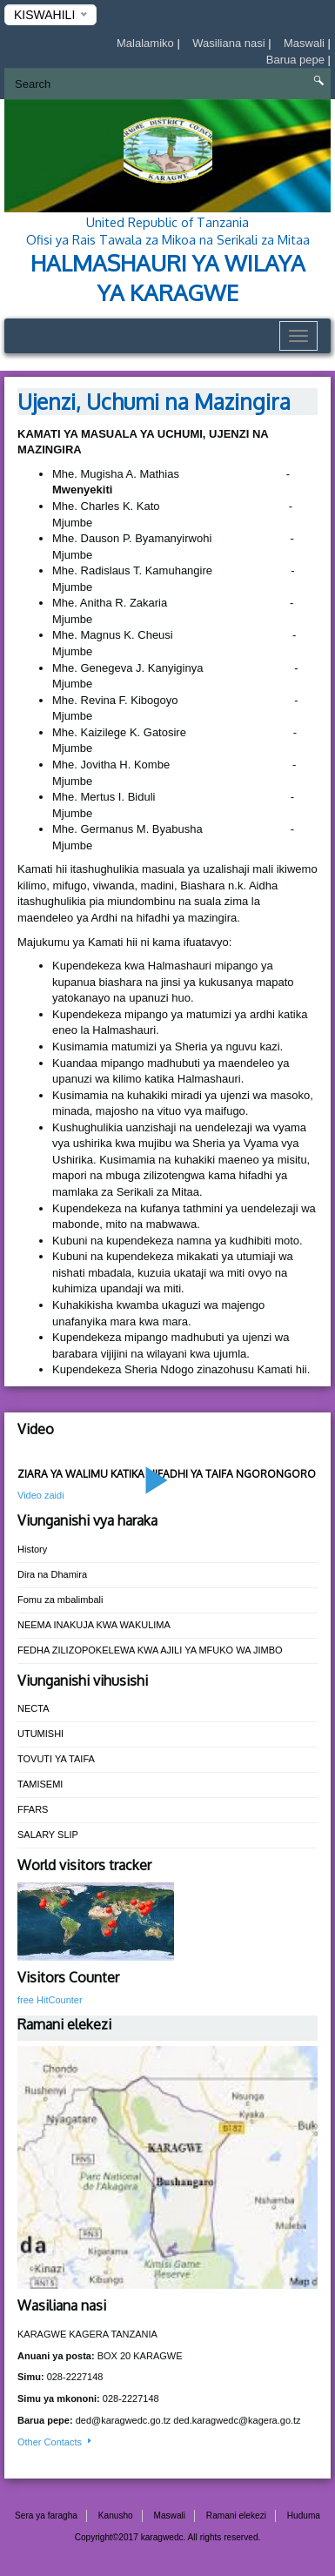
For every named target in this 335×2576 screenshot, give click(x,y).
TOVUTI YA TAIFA (56, 1759)
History (32, 1549)
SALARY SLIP (47, 1834)
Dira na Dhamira (52, 1574)
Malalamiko (147, 43)
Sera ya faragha (46, 2515)
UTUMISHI (40, 1733)
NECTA (33, 1708)
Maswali (306, 43)
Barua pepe (297, 59)
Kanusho (115, 2515)
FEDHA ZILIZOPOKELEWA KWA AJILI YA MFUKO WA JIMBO (150, 1650)
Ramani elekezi (236, 2515)
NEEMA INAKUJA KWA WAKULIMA (94, 1625)
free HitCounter (50, 2000)
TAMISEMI (40, 1784)
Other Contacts (55, 2442)
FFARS (32, 1809)
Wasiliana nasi (230, 43)
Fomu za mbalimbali (60, 1599)
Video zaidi (40, 1495)
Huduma (303, 2515)
